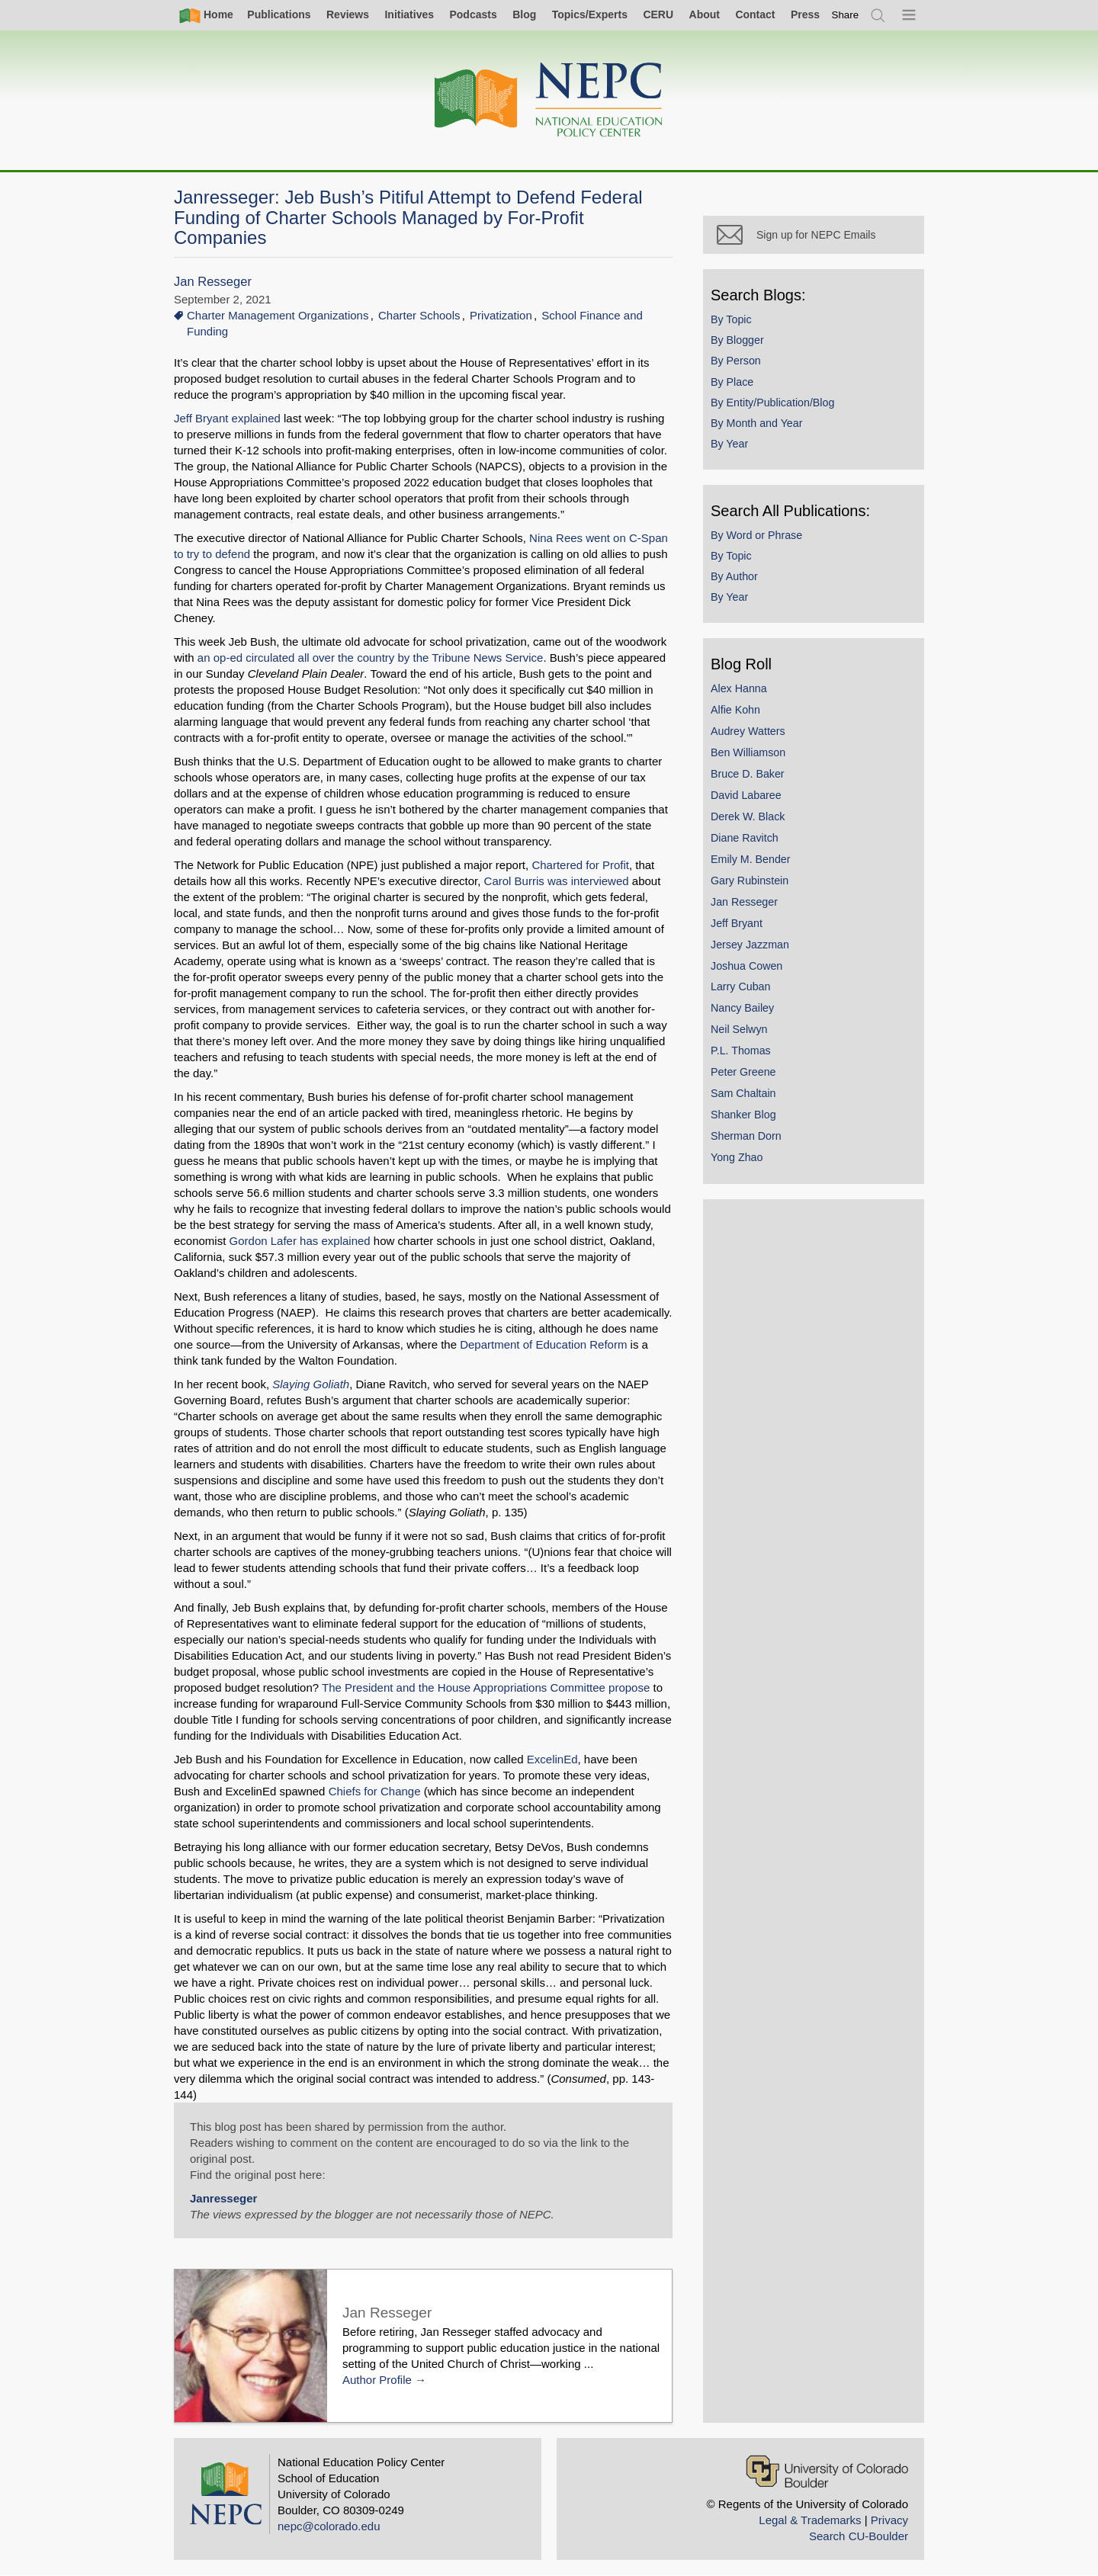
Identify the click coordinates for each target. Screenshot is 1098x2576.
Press (805, 14)
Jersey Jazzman (750, 944)
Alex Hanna (739, 688)
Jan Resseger (213, 281)
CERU (658, 14)
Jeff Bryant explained (227, 418)
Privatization (501, 315)
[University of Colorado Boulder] (827, 2471)
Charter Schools (419, 315)
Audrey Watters (748, 731)
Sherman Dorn (746, 1136)
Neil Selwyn (739, 1029)
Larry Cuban (740, 986)
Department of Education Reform (543, 1344)
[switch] (845, 15)
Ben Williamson (748, 752)
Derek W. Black (748, 816)
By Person (736, 360)
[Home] (549, 100)
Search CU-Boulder (858, 2535)
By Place (732, 382)
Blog (524, 14)
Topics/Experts (590, 14)
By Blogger (737, 340)
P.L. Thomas (741, 1050)
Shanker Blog (743, 1114)
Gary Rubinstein (749, 880)
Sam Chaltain (743, 1093)
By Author (734, 576)
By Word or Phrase (756, 535)
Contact (755, 14)
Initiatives (409, 14)
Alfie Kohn (735, 710)
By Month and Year (756, 423)
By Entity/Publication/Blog (772, 402)
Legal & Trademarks (810, 2519)
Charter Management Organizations (277, 315)
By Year (729, 444)
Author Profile (377, 2379)
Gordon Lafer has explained (300, 1240)
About (704, 14)
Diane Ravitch (745, 838)
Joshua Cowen (746, 966)
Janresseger (223, 2198)
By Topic (731, 319)
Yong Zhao (736, 1157)
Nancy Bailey (742, 1008)
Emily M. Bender (751, 859)
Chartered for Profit (580, 864)
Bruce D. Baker (748, 774)
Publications (278, 14)
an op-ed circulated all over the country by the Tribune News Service (370, 657)
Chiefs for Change (375, 1791)
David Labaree (746, 795)
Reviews (347, 14)
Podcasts (472, 14)
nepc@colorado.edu (329, 2526)
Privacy (889, 2519)
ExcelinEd (552, 1759)
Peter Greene (743, 1072)
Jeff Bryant (736, 923)
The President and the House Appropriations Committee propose (486, 1687)
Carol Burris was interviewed (556, 880)
